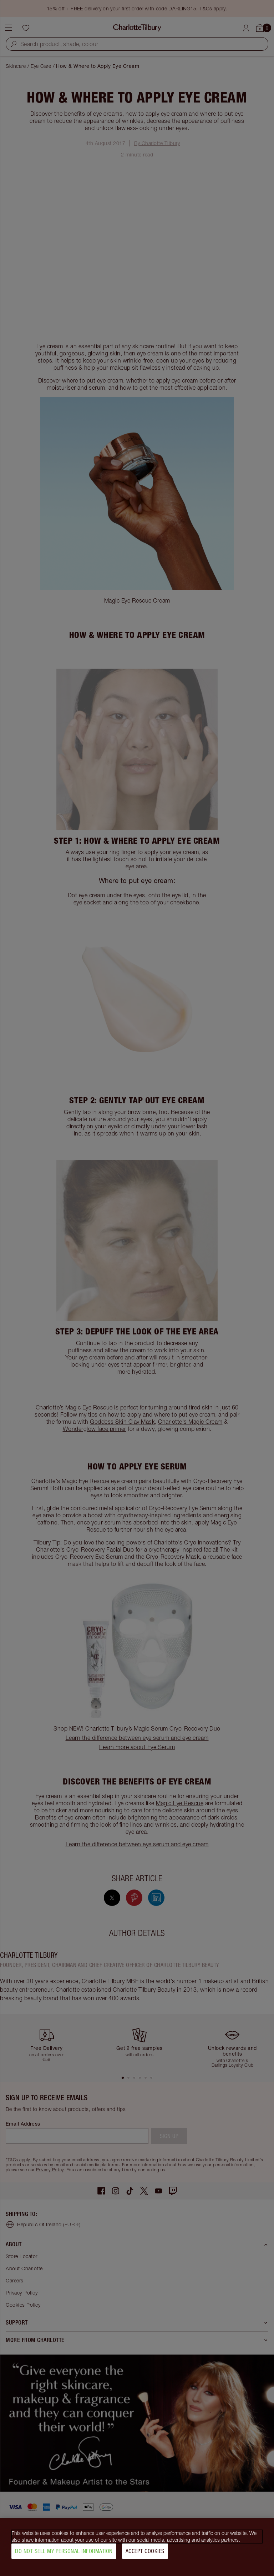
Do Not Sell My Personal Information (64, 2551)
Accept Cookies (145, 2551)
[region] (137, 2547)
